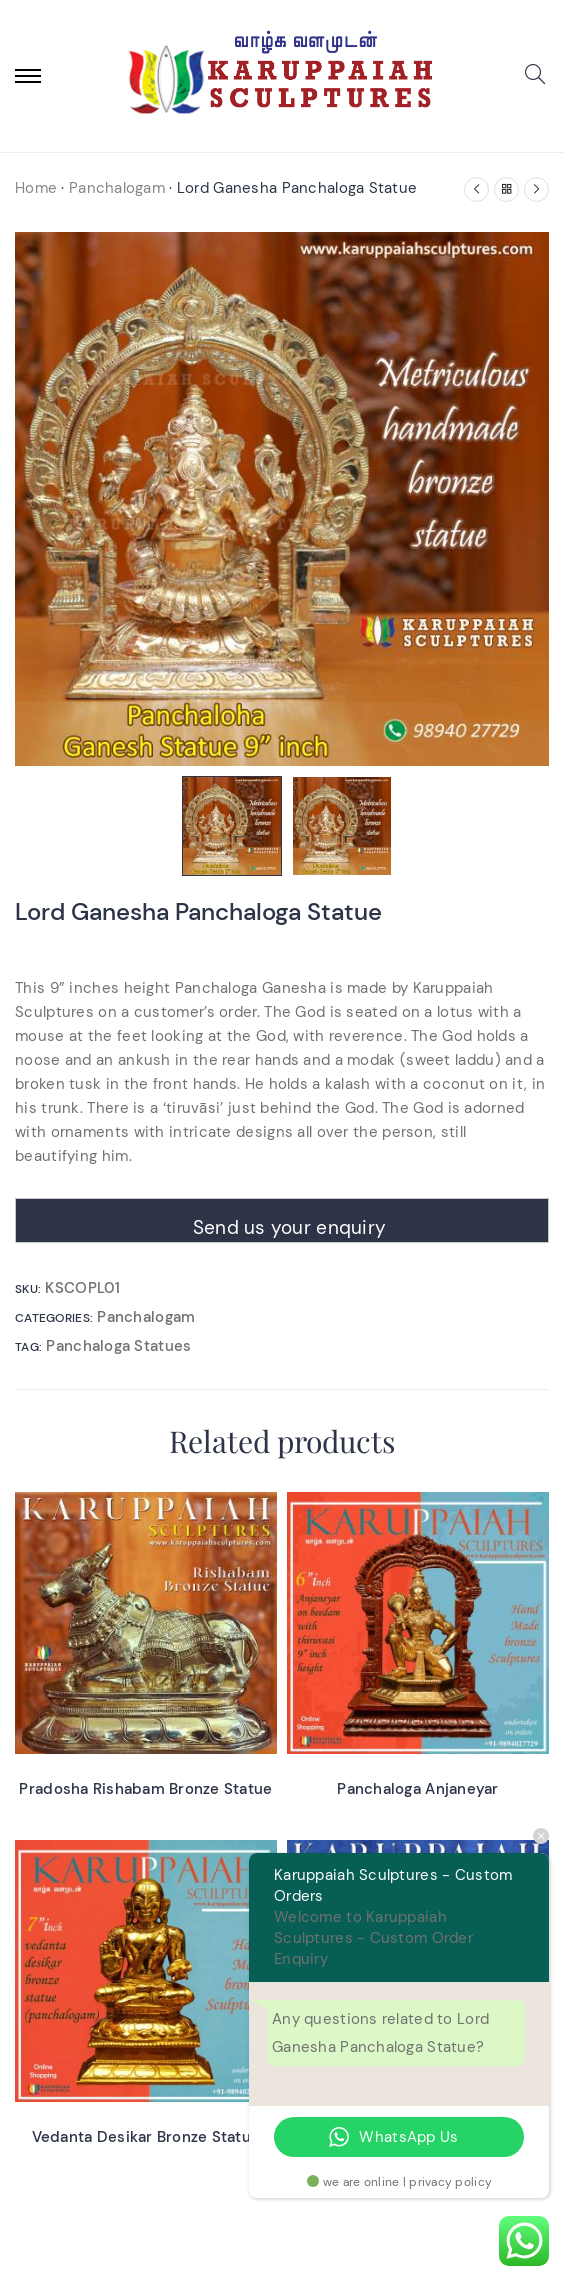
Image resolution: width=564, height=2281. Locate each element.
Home (36, 188)
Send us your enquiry (290, 1227)
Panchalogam (117, 188)
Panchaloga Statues (118, 1346)
